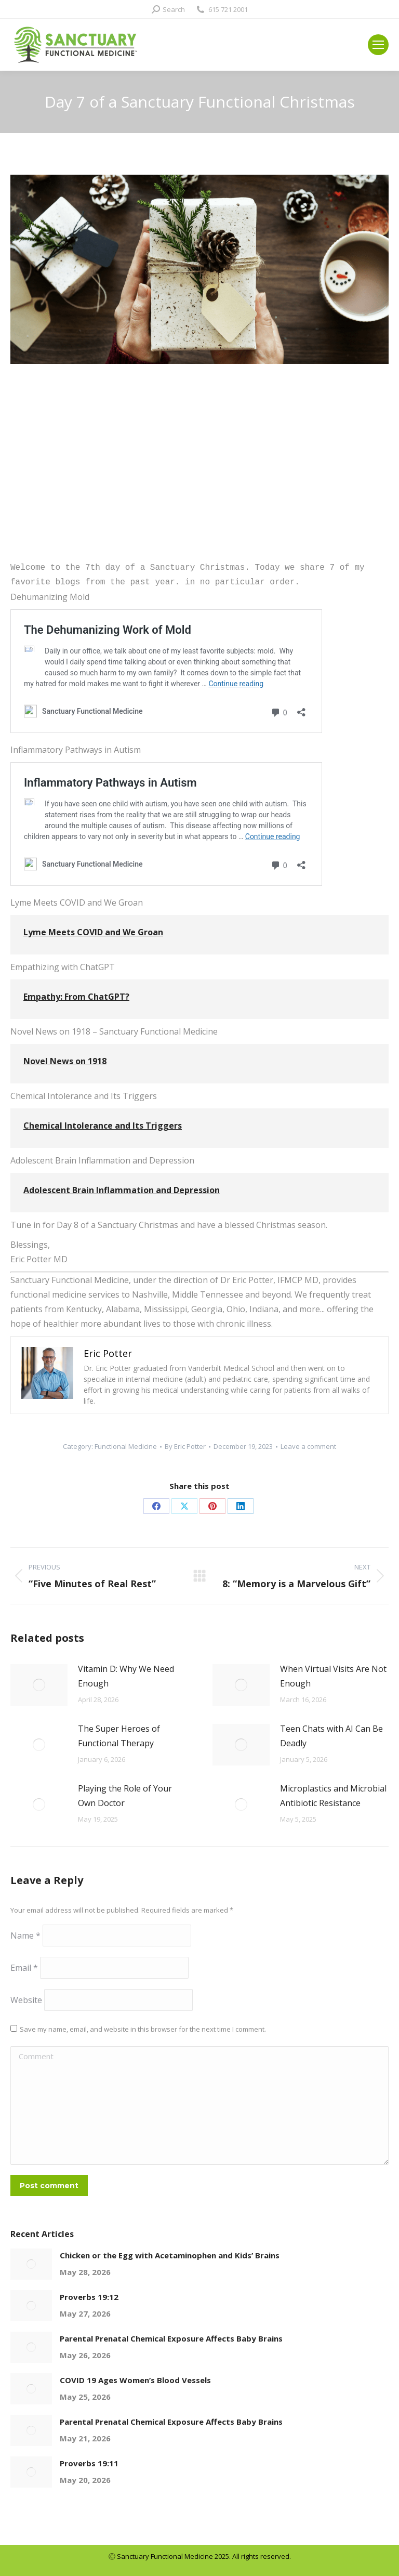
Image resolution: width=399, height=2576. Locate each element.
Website (26, 2000)
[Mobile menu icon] (378, 44)
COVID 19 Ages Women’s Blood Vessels (135, 2380)
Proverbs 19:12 (89, 2297)
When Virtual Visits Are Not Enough (333, 1676)
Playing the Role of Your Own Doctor (125, 1796)
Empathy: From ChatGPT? (76, 996)
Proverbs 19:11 (89, 2463)
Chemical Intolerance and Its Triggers (102, 1125)
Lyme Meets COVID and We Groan (93, 932)
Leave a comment (308, 1446)
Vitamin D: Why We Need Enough (126, 1676)
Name (25, 1935)
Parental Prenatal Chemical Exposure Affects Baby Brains (171, 2338)
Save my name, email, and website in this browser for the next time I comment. (143, 2029)
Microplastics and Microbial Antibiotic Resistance (333, 1796)
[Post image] (39, 1685)
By (185, 1446)
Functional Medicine (126, 1446)
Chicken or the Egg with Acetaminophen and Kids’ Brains (170, 2255)
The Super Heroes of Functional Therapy (119, 1736)
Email (24, 1967)
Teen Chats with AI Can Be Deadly (331, 1736)
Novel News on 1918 (65, 1061)
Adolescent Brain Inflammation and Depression (121, 1190)
